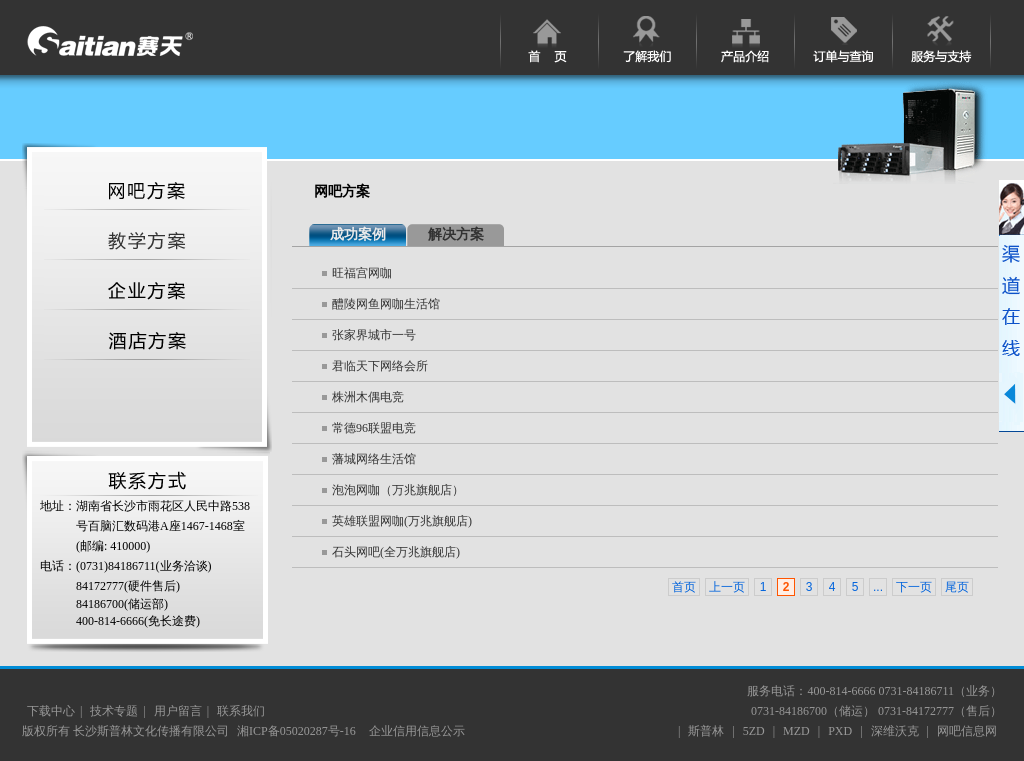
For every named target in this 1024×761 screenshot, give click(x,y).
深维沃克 (895, 731)
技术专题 (114, 711)
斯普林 (706, 731)
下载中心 (51, 711)
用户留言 (178, 711)
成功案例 (358, 234)
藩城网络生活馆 (374, 459)
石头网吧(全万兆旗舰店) (396, 552)
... (878, 587)
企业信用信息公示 (417, 731)
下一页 (914, 587)
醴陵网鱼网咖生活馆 (386, 304)
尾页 (957, 587)
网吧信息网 (967, 731)
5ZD (754, 731)
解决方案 (456, 234)
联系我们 (241, 711)
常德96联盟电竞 (374, 428)
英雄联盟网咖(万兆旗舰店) (402, 521)
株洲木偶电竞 (368, 397)
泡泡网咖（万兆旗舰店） (398, 490)
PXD (840, 731)
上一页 (727, 587)
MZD (796, 731)
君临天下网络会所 (380, 366)
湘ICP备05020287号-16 (298, 731)
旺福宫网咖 (362, 273)
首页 (684, 587)
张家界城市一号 (374, 335)
